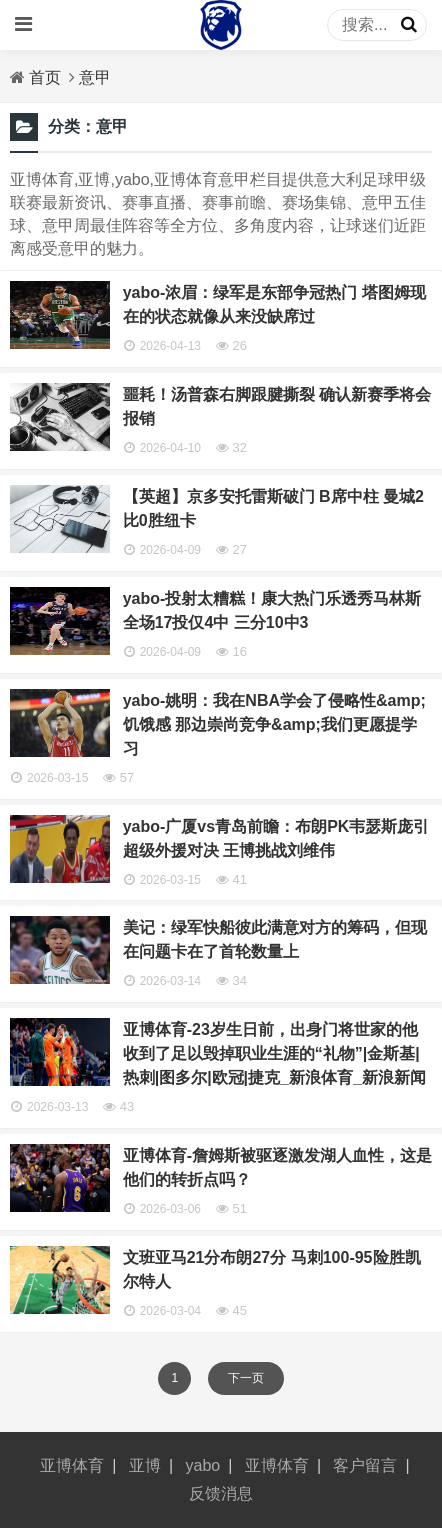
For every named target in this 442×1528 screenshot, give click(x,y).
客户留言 (365, 1465)
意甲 (95, 77)
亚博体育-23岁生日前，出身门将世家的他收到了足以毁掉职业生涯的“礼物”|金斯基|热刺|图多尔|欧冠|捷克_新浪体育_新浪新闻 (274, 1053)
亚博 (145, 1465)
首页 (45, 77)
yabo (203, 1465)
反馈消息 (221, 1493)
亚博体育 (72, 1465)
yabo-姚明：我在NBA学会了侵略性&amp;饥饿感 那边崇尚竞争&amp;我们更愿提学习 (274, 724)
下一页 (246, 1378)
